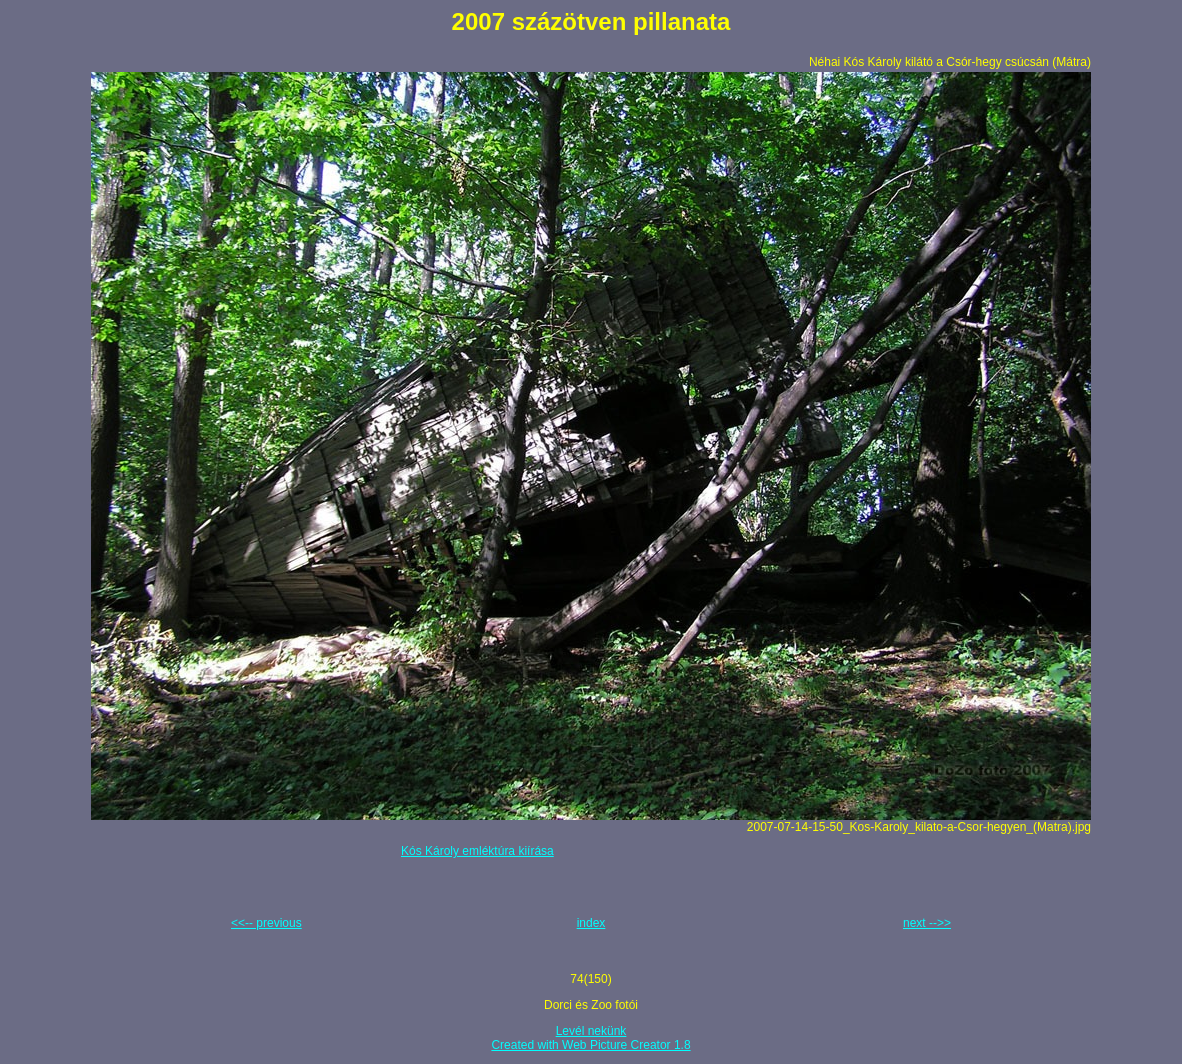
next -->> (927, 923)
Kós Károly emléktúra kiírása (477, 851)
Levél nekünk (591, 1031)
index (591, 923)
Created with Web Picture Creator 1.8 (590, 1045)
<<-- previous (266, 923)
